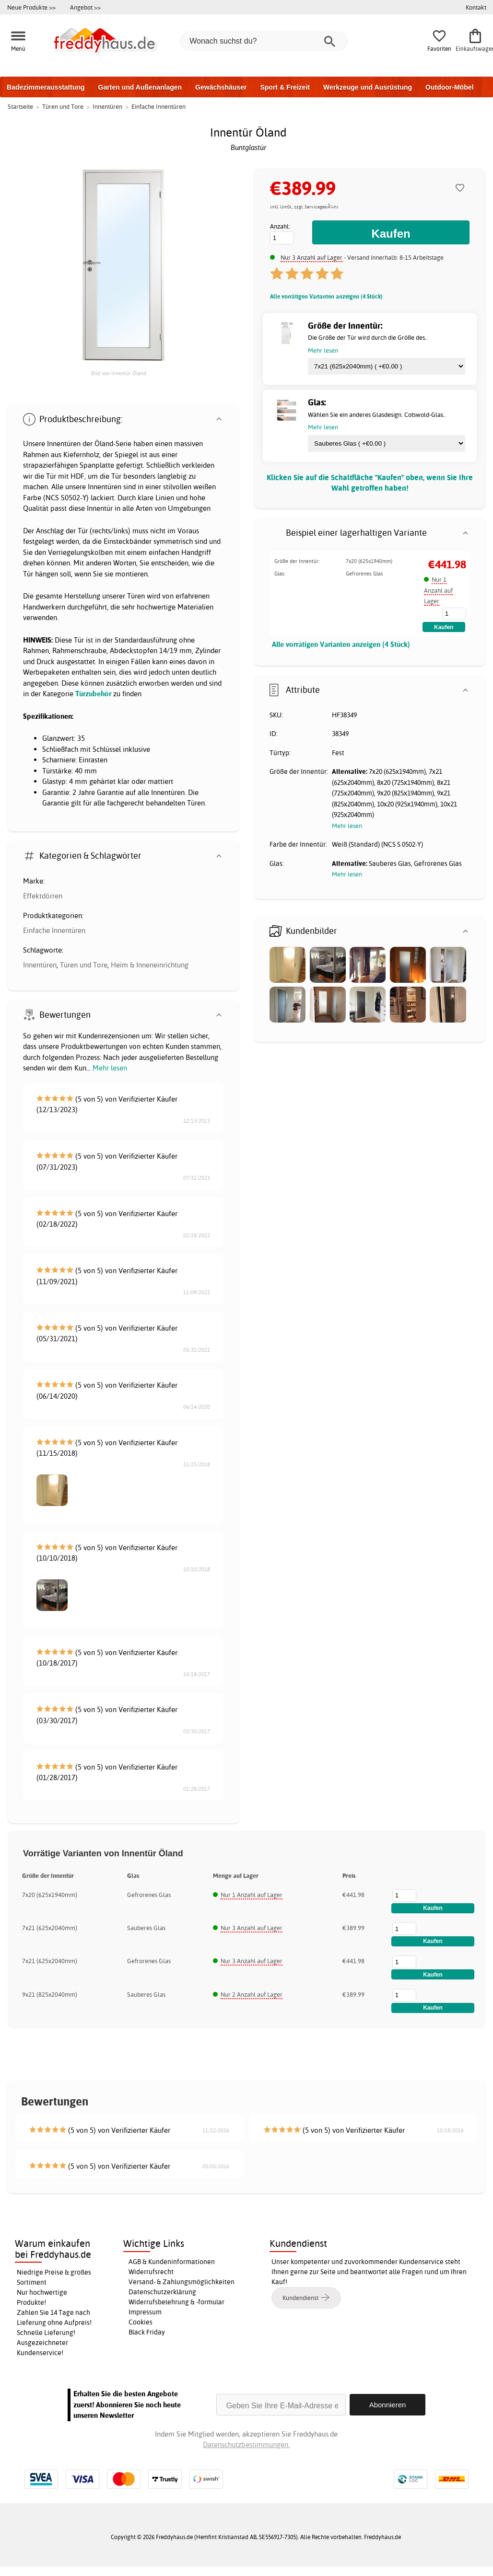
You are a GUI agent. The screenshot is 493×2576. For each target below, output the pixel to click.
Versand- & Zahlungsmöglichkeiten (182, 2281)
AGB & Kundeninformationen (172, 2261)
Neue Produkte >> (31, 7)
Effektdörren (42, 895)
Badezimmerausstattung (46, 87)
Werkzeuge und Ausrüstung (367, 87)
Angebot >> (85, 7)
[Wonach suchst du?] (264, 41)
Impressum (145, 2312)
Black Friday (147, 2332)
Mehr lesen (110, 1067)
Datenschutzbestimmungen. (246, 2444)
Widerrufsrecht (151, 2271)
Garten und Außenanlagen (140, 87)
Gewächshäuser (220, 87)
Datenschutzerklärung (162, 2292)
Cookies (141, 2322)
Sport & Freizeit (284, 87)
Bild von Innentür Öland (118, 373)
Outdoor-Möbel (449, 87)
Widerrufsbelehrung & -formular (176, 2302)
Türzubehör (93, 693)
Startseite (20, 106)
